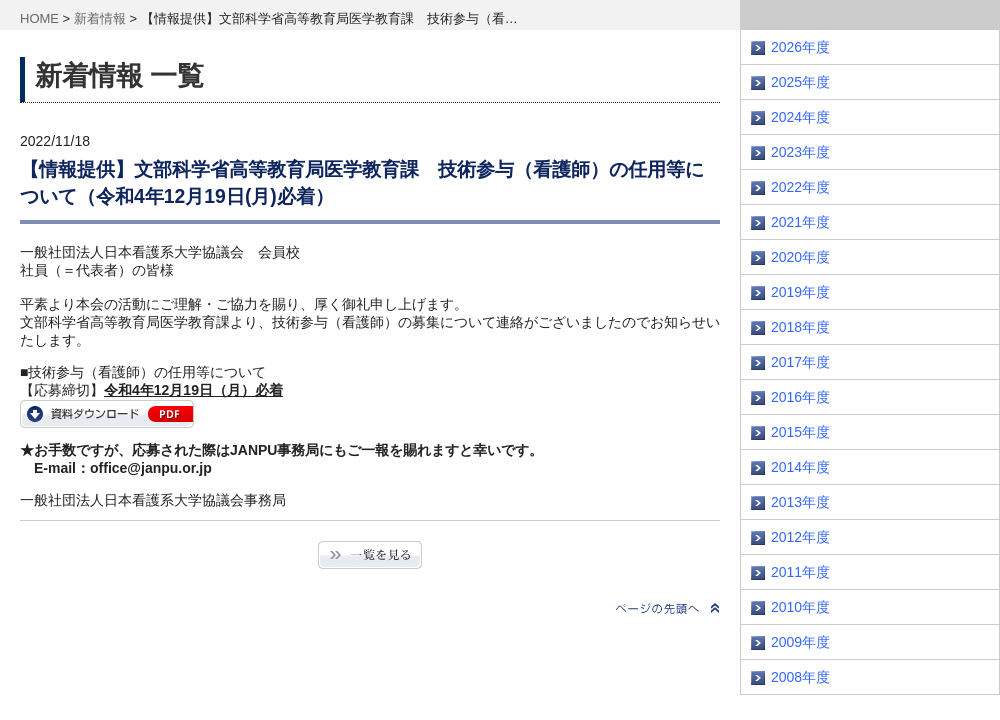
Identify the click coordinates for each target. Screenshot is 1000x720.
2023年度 (800, 152)
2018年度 (800, 327)
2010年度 (800, 607)
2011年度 (800, 572)
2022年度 (800, 187)
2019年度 (800, 292)
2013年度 (800, 502)
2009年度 (800, 642)
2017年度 (800, 362)
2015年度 (800, 432)
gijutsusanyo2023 (107, 414)
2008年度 (800, 677)
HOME (39, 18)
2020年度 (800, 257)
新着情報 (100, 18)
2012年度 (800, 537)
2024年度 (800, 117)
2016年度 (800, 397)
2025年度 (800, 82)
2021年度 (800, 222)
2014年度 (800, 467)
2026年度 (800, 47)
